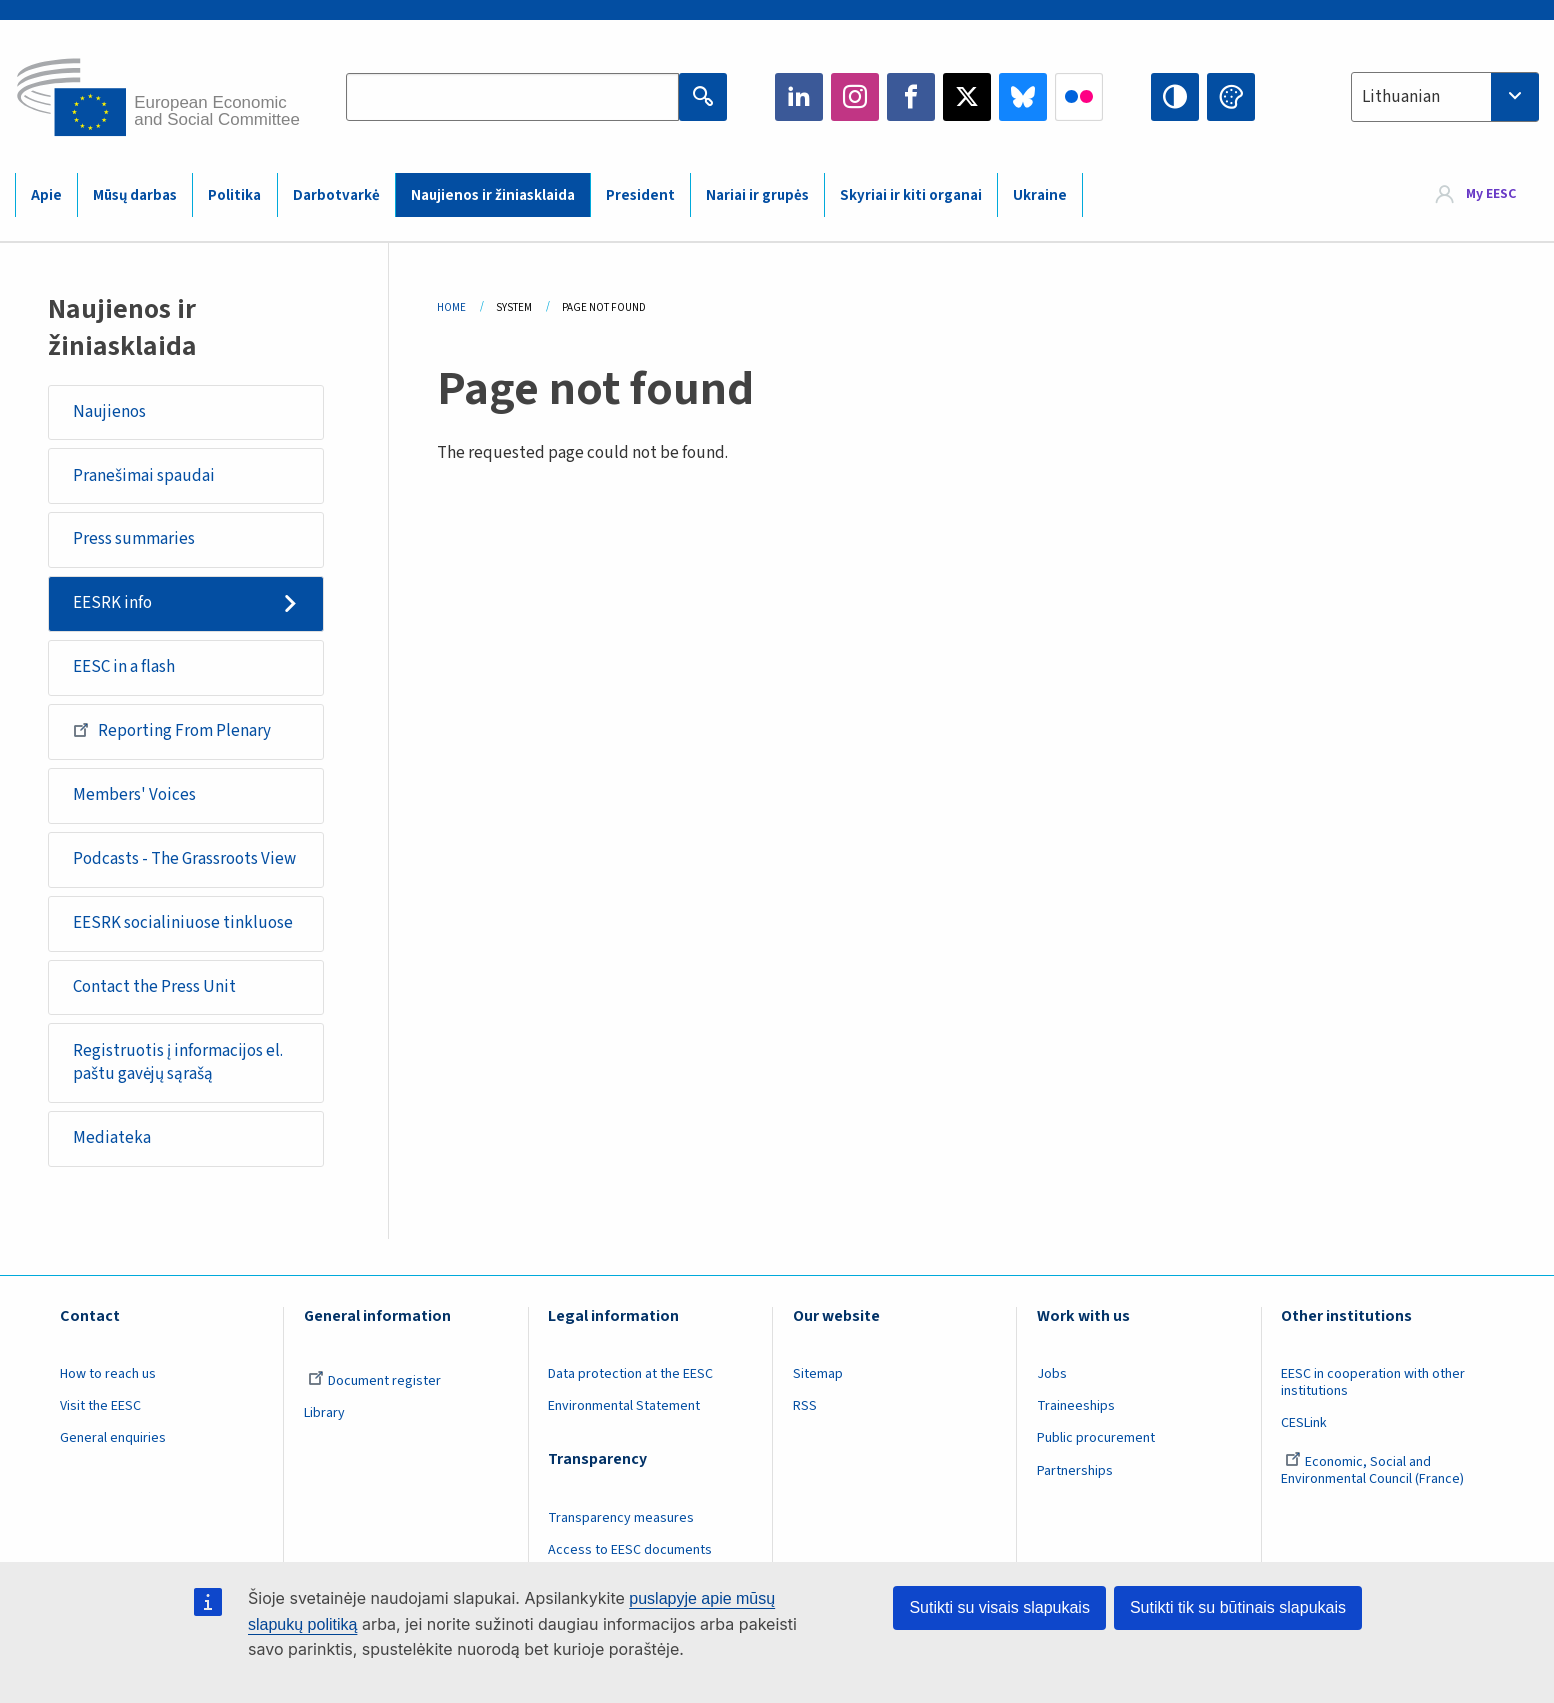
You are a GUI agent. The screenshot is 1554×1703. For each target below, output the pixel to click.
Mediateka (112, 1138)
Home (451, 307)
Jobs (1052, 1374)
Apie (46, 195)
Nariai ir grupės (757, 195)
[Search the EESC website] (512, 97)
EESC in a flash (124, 667)
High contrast (1175, 97)
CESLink (1304, 1423)
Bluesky (1023, 97)
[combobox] (1445, 97)
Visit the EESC (100, 1406)
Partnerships (1075, 1471)
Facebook (911, 97)
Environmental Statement (624, 1406)
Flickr (1079, 97)
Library (324, 1413)
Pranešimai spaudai (144, 476)
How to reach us (108, 1374)
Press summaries (134, 539)
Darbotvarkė (336, 195)
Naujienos (109, 412)
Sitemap (818, 1374)
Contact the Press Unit (154, 987)
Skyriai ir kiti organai (911, 195)
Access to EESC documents (630, 1550)
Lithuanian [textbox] (1401, 97)
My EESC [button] (1491, 194)
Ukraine (1040, 195)
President (640, 195)
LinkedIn (799, 97)
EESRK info (112, 603)
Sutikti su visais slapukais (999, 1607)
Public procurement (1096, 1438)
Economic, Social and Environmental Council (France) (1374, 1470)
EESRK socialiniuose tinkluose (183, 923)
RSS (805, 1406)
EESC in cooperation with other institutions (1373, 1382)
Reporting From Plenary (172, 730)
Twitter (967, 97)
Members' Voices (134, 795)
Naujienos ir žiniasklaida (493, 195)
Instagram (855, 97)
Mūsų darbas (135, 195)
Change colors (1231, 97)
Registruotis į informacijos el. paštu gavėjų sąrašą (178, 1063)
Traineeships (1076, 1406)
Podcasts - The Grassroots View (184, 859)
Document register (374, 1381)
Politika (234, 195)
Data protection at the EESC (630, 1374)
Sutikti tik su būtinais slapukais (1238, 1607)
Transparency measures (621, 1518)
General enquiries (113, 1438)
